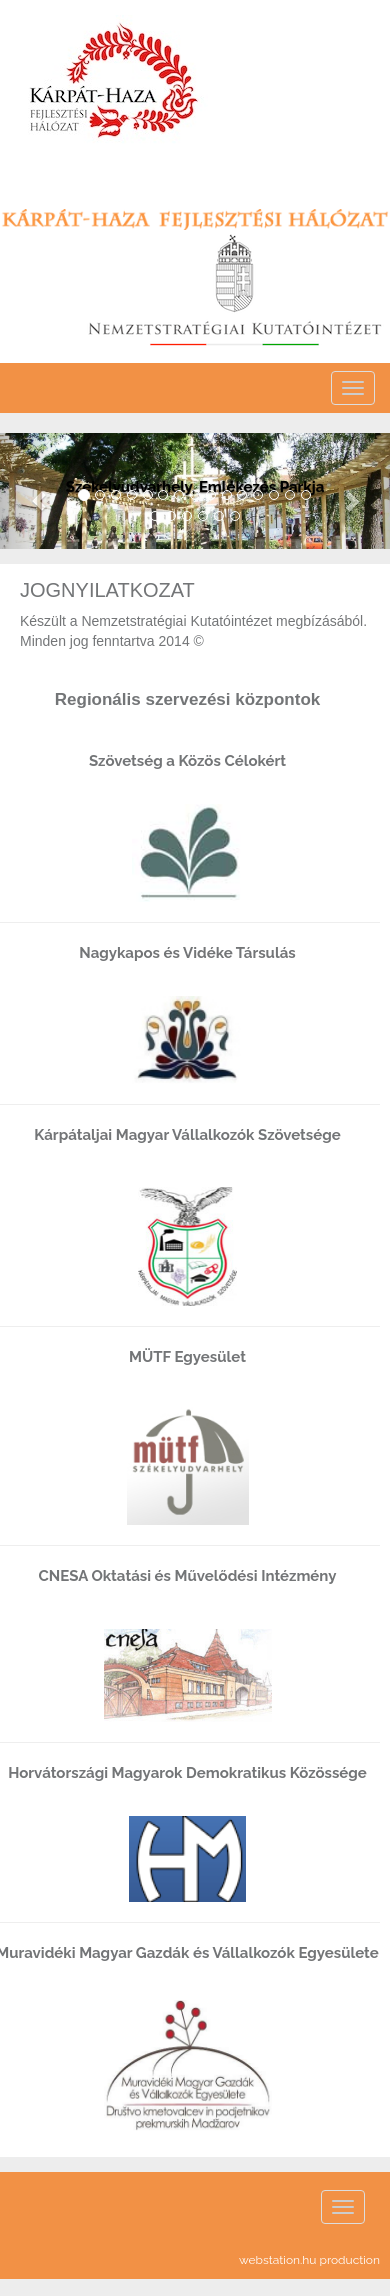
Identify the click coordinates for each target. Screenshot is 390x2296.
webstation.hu (277, 2260)
